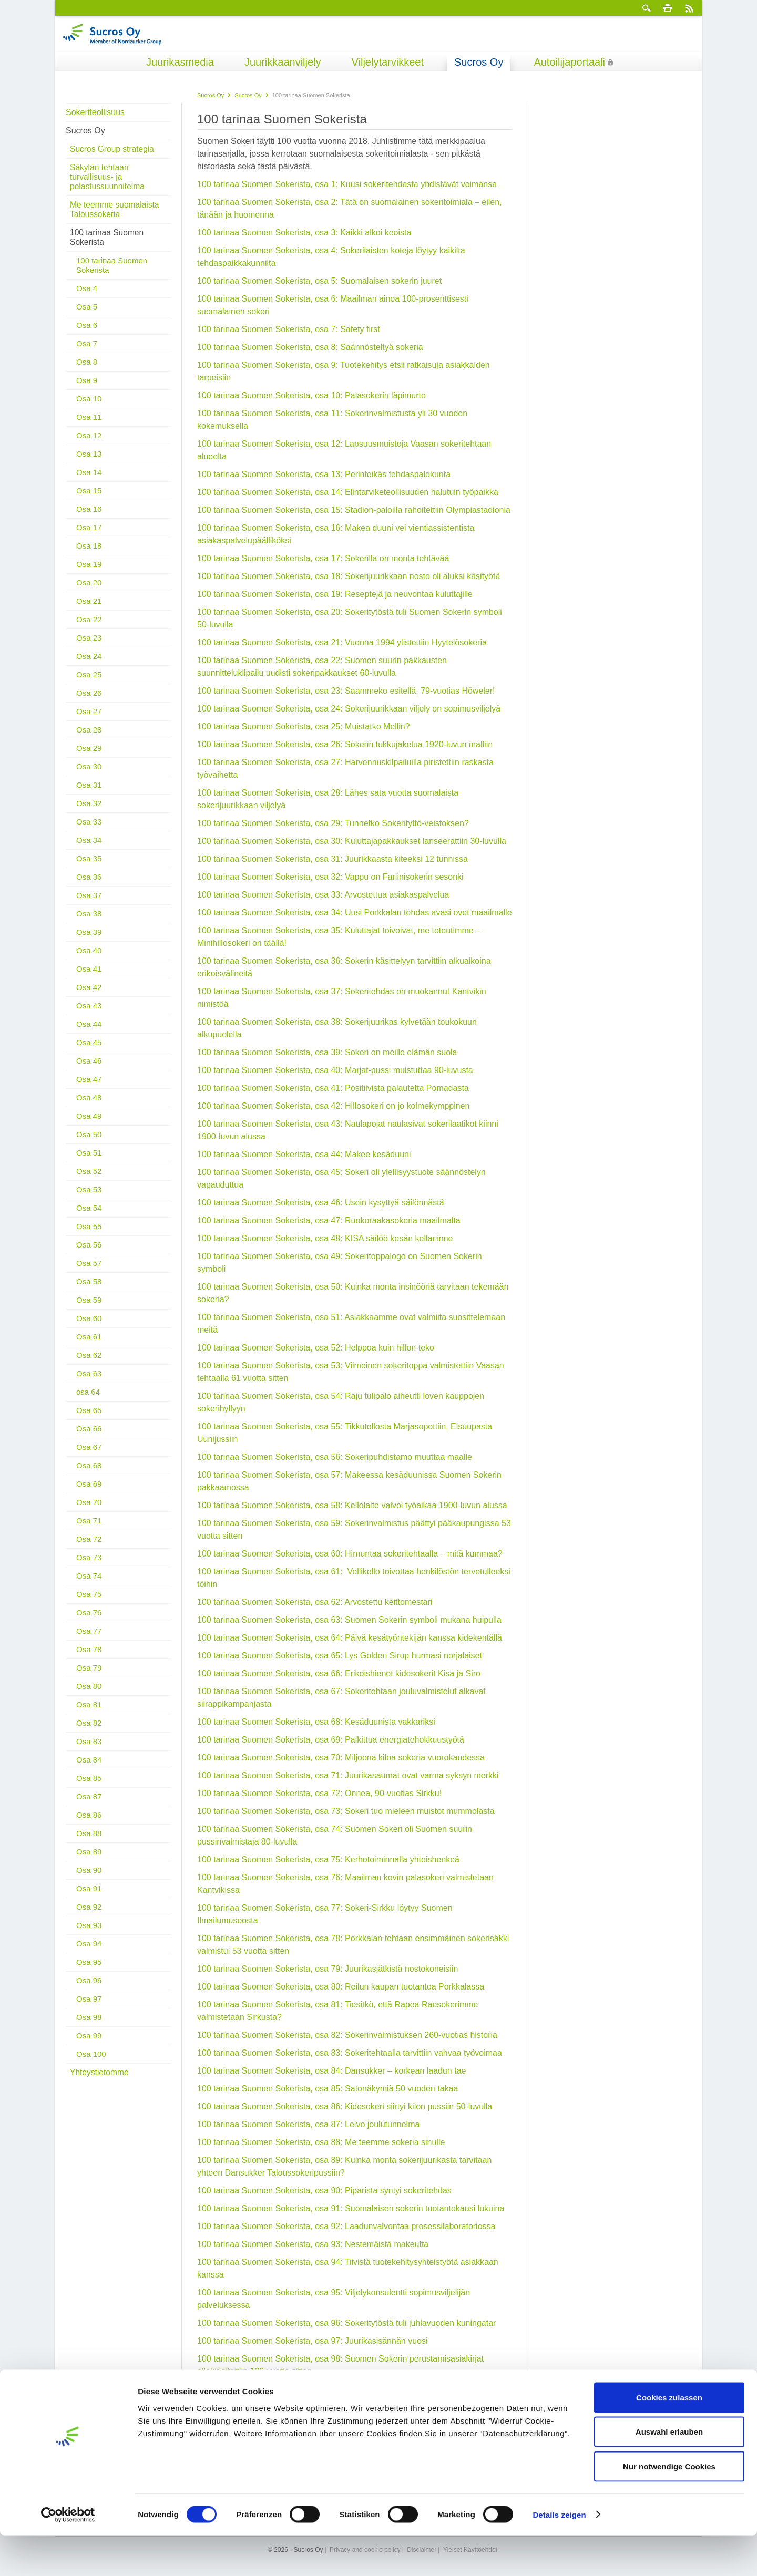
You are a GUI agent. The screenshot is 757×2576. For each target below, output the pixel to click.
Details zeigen (559, 2555)
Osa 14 (88, 462)
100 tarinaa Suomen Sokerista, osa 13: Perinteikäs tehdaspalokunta (324, 474)
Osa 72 (88, 1529)
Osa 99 (88, 2026)
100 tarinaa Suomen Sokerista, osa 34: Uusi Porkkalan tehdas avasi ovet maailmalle (354, 912)
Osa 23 (88, 628)
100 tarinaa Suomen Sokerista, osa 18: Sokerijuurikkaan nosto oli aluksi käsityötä (348, 576)
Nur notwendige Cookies (669, 2506)
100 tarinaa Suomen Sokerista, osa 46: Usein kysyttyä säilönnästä (320, 1202)
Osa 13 (88, 444)
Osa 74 (88, 1566)
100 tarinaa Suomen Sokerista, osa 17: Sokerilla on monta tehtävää (323, 558)
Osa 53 (88, 1180)
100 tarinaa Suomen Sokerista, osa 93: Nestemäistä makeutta (312, 2244)
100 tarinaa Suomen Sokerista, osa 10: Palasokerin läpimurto (311, 395)
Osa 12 (88, 425)
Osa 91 (88, 1878)
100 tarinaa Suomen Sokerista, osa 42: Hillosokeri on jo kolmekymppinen (333, 1105)
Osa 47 (88, 1069)
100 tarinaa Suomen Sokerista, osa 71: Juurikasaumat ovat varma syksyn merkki (348, 1775)
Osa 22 (88, 609)
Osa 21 (88, 591)
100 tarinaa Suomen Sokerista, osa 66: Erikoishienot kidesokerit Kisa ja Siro (340, 1673)
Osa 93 (88, 1915)
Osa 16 (88, 499)
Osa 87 (88, 1786)
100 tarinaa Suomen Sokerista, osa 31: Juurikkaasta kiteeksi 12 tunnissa (332, 858)
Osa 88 (88, 1823)
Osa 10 (88, 389)
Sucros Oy (478, 62)
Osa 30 (88, 757)
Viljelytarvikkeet (388, 62)
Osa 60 (88, 1308)
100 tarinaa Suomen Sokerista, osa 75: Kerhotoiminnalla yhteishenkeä (328, 1859)
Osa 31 (88, 775)
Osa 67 (88, 1437)
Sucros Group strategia (110, 149)
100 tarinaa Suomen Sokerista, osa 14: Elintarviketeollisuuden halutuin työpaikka (347, 492)
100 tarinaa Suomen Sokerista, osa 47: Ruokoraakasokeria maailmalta (329, 1220)
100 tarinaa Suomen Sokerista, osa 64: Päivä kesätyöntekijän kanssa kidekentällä (349, 1637)
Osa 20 (88, 573)
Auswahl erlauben (669, 2472)
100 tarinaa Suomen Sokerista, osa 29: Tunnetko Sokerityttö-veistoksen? (334, 823)
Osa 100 (91, 2044)
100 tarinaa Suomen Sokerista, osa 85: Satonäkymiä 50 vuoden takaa (327, 2088)
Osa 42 (88, 977)
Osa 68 (88, 1455)
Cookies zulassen (669, 2438)
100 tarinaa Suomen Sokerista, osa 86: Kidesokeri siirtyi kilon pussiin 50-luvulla (344, 2106)
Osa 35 (88, 848)
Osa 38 (88, 904)
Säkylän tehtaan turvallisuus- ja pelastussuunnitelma (120, 172)
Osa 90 (88, 1860)
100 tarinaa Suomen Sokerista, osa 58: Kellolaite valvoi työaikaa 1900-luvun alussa (352, 1505)
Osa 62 (88, 1345)
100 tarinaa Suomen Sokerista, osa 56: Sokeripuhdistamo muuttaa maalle (334, 1456)
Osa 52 (88, 1161)
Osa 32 (88, 793)
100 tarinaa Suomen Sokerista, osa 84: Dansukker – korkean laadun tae (331, 2070)
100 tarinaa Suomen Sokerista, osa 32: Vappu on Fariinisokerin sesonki (330, 876)
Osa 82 (88, 1713)
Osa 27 (88, 701)
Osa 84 (88, 1750)
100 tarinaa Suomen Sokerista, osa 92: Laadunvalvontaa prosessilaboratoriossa (346, 2226)
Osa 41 (88, 959)
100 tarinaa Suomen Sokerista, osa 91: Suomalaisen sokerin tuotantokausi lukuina (350, 2208)
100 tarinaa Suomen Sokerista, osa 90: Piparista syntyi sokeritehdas (324, 2190)
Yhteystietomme (98, 2062)
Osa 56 (88, 1235)
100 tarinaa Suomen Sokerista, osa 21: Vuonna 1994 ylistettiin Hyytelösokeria (342, 642)
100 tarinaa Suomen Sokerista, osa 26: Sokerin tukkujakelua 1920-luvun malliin (345, 744)
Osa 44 (88, 1014)
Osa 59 (88, 1290)
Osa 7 (86, 333)
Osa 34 (88, 830)
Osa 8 (86, 352)
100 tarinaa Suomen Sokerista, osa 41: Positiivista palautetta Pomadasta (333, 1088)
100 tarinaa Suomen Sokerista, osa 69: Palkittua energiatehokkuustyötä (330, 1739)
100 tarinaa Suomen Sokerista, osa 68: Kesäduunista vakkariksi (316, 1721)
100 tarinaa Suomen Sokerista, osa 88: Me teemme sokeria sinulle (321, 2142)
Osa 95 (88, 1952)
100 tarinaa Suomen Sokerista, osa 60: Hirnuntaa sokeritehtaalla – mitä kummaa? (350, 1553)
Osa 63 (88, 1363)
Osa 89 (88, 1842)
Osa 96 (88, 1970)
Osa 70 (88, 1492)
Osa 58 (88, 1272)
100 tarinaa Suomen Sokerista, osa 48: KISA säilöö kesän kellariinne (325, 1238)
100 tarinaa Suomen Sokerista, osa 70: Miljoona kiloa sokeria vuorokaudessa (341, 1757)
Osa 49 (88, 1106)
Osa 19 (88, 554)
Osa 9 (86, 370)
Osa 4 (86, 278)
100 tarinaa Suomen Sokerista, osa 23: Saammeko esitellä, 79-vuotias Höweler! (346, 690)
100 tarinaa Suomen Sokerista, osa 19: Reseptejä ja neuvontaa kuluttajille (335, 594)
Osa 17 (88, 517)
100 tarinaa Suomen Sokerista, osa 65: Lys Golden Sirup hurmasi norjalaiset (339, 1655)
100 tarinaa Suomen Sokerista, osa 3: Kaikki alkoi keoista (304, 232)
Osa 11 (88, 407)
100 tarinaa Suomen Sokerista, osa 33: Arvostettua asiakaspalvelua (323, 894)
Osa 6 (86, 315)
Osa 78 (88, 1639)
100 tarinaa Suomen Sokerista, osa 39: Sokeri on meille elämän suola (327, 1052)
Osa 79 (88, 1658)
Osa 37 (88, 885)
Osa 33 (88, 812)
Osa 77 (88, 1621)
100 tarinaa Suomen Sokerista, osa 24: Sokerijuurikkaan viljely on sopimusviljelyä (348, 708)
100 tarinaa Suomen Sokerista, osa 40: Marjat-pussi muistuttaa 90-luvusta (335, 1070)
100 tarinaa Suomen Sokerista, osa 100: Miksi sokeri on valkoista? (321, 2407)
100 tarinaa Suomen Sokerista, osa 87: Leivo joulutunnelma (308, 2124)
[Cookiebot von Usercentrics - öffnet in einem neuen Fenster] (68, 2555)
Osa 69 (88, 1474)
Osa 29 (88, 738)
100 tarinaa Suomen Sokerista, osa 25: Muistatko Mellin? (303, 726)
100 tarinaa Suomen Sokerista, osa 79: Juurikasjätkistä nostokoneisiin (327, 1968)
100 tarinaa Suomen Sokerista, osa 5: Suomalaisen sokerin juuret (319, 280)
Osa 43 (88, 996)
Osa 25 (88, 665)
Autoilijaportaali (569, 62)
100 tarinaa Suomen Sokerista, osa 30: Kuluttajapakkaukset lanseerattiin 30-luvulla (351, 841)
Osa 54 (88, 1198)
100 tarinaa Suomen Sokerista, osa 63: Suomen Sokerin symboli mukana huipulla (349, 1619)
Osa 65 (88, 1400)
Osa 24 (88, 646)
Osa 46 (88, 1051)
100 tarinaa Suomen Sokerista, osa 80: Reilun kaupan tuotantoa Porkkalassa (342, 1986)
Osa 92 (88, 1897)
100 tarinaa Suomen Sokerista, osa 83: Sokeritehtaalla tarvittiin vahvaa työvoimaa (349, 2052)
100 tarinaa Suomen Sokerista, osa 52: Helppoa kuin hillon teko (315, 1347)
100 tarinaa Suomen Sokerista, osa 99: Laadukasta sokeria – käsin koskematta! (346, 2389)
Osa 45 (88, 1032)
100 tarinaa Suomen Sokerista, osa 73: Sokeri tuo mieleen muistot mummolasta (346, 1811)
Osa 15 (88, 481)
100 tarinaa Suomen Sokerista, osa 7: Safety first (288, 329)
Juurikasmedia (180, 62)
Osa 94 (88, 1934)
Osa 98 (88, 2007)
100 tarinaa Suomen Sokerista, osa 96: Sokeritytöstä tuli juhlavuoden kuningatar (346, 2323)
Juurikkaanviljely (282, 62)
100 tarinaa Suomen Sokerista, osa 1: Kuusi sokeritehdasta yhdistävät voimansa (347, 184)
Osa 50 (88, 1124)
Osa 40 (88, 940)
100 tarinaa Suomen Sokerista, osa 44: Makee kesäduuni (304, 1154)
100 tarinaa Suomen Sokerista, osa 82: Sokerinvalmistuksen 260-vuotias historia (347, 2035)
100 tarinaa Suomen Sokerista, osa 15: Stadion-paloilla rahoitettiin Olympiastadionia (353, 510)
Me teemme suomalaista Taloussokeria (113, 200)
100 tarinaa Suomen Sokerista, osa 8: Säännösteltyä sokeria (310, 347)
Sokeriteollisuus (95, 112)
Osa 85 (88, 1768)
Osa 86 (88, 1805)
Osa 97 (88, 1989)
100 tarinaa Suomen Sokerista (105, 228)
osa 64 (88, 1382)
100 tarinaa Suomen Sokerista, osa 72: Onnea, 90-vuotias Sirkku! (319, 1793)
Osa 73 (88, 1547)
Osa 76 (88, 1603)
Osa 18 (88, 536)
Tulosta (668, 8)
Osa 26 (88, 683)
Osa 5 (86, 297)
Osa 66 (88, 1419)
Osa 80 (88, 1676)
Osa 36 (88, 867)
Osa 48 (88, 1088)
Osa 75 (88, 1584)
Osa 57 (88, 1253)
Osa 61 (88, 1327)
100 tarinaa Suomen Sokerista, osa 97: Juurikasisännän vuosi (312, 2340)
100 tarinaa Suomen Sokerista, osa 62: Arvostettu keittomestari (314, 1602)
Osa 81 (88, 1695)
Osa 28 (88, 720)
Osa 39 (88, 922)
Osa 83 (88, 1731)
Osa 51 (88, 1143)
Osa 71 (88, 1511)
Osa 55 (88, 1216)
